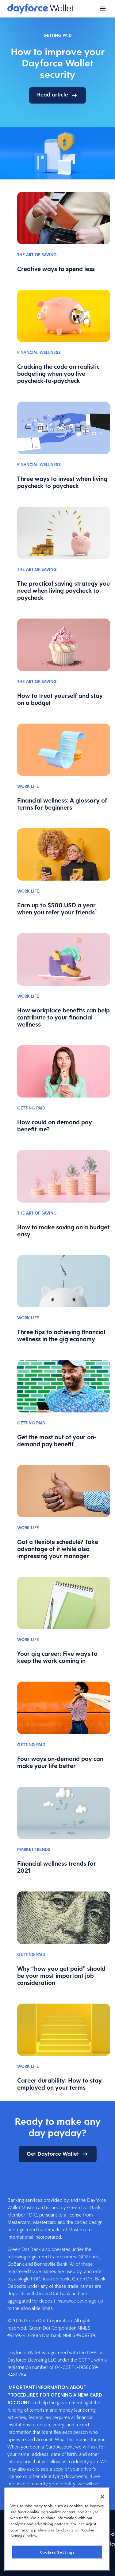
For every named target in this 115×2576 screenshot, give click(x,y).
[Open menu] (103, 9)
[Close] (102, 2496)
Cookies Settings (57, 2552)
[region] (57, 2529)
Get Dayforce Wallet (58, 2154)
